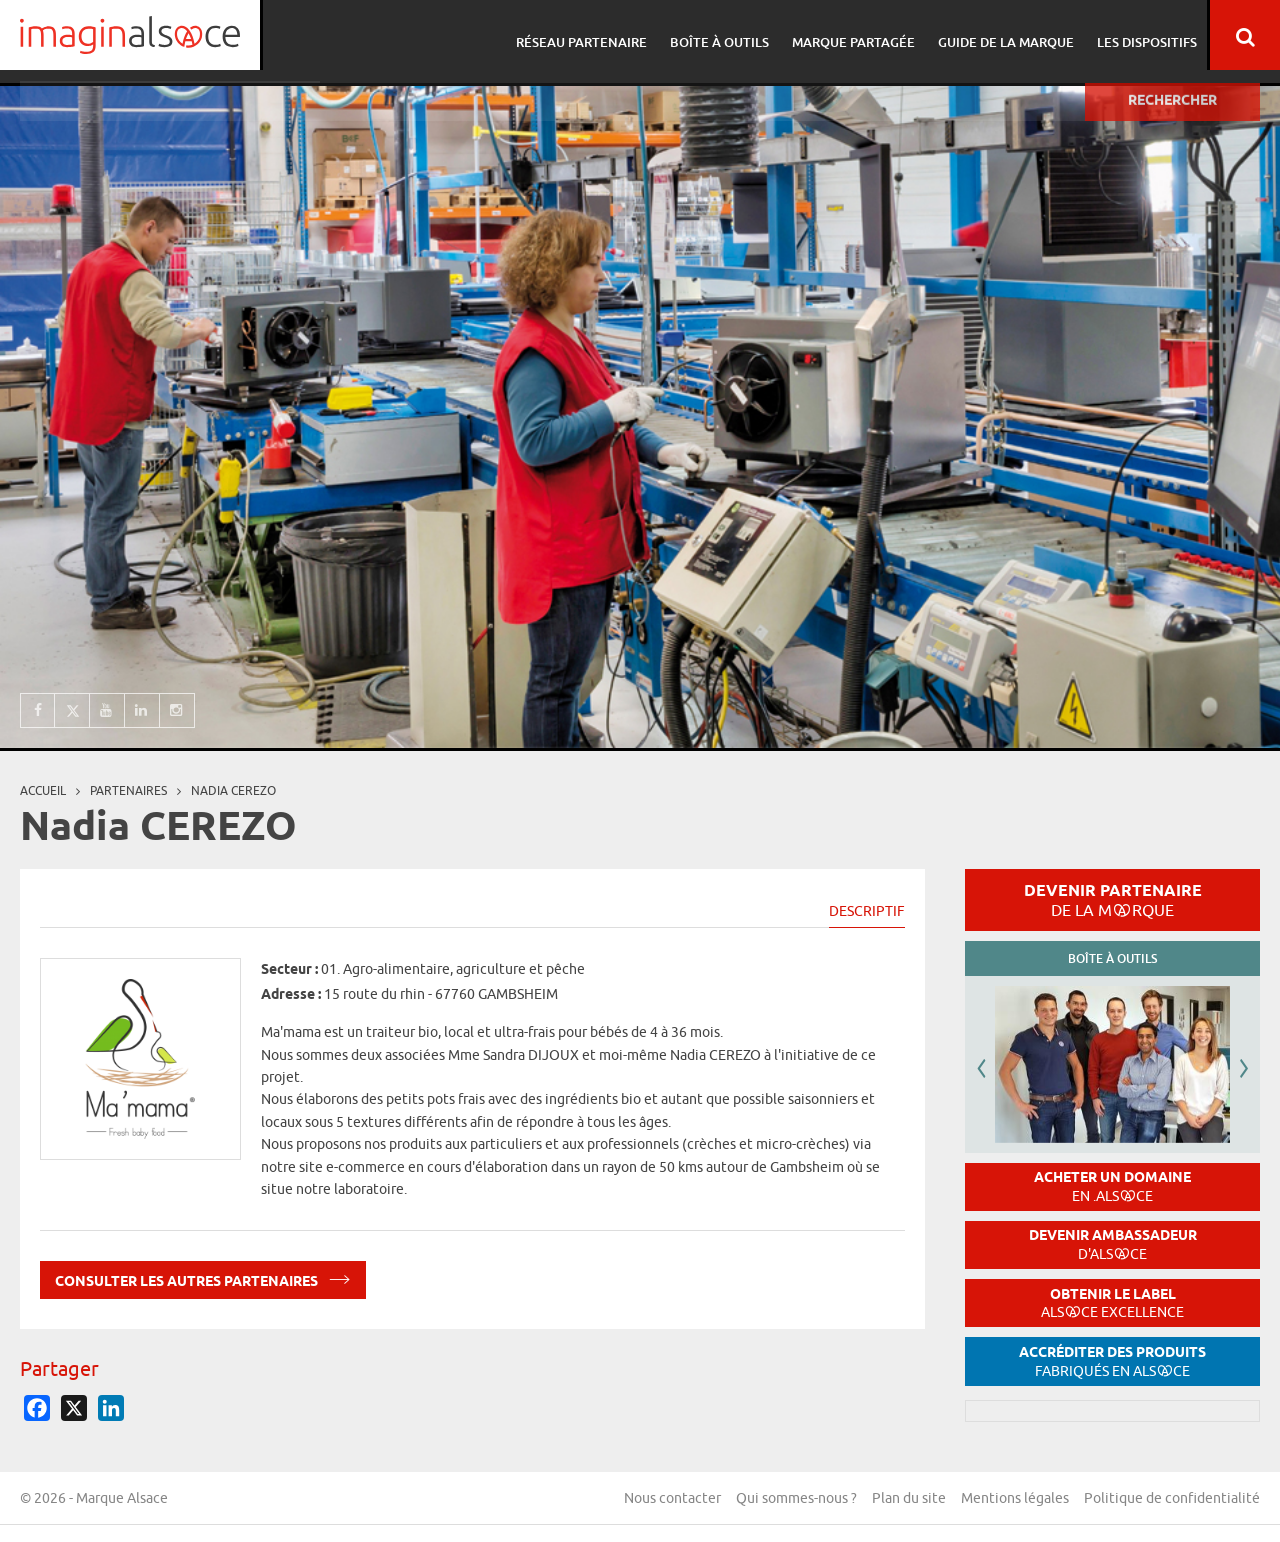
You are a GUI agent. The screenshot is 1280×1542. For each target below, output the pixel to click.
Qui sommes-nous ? (796, 1498)
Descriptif (867, 911)
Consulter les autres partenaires (203, 1277)
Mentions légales (1015, 1498)
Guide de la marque (999, 35)
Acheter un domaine (1112, 1186)
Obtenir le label (1112, 1303)
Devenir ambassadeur (1113, 1244)
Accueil (43, 790)
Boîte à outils (718, 35)
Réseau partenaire (583, 35)
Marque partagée (849, 35)
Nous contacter (672, 1498)
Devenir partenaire (1113, 900)
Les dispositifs (1137, 35)
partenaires (128, 790)
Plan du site (909, 1498)
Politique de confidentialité (1172, 1498)
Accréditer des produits (1112, 1361)
